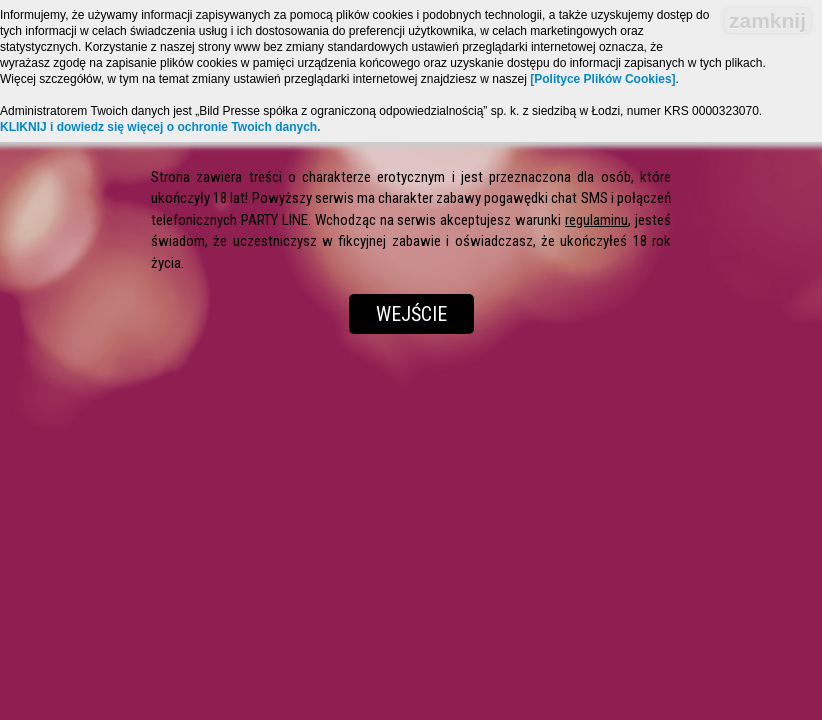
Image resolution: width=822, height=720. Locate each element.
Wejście (411, 314)
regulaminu (596, 220)
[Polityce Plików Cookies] (602, 79)
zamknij (767, 20)
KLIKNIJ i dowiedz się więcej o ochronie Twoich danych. (160, 127)
